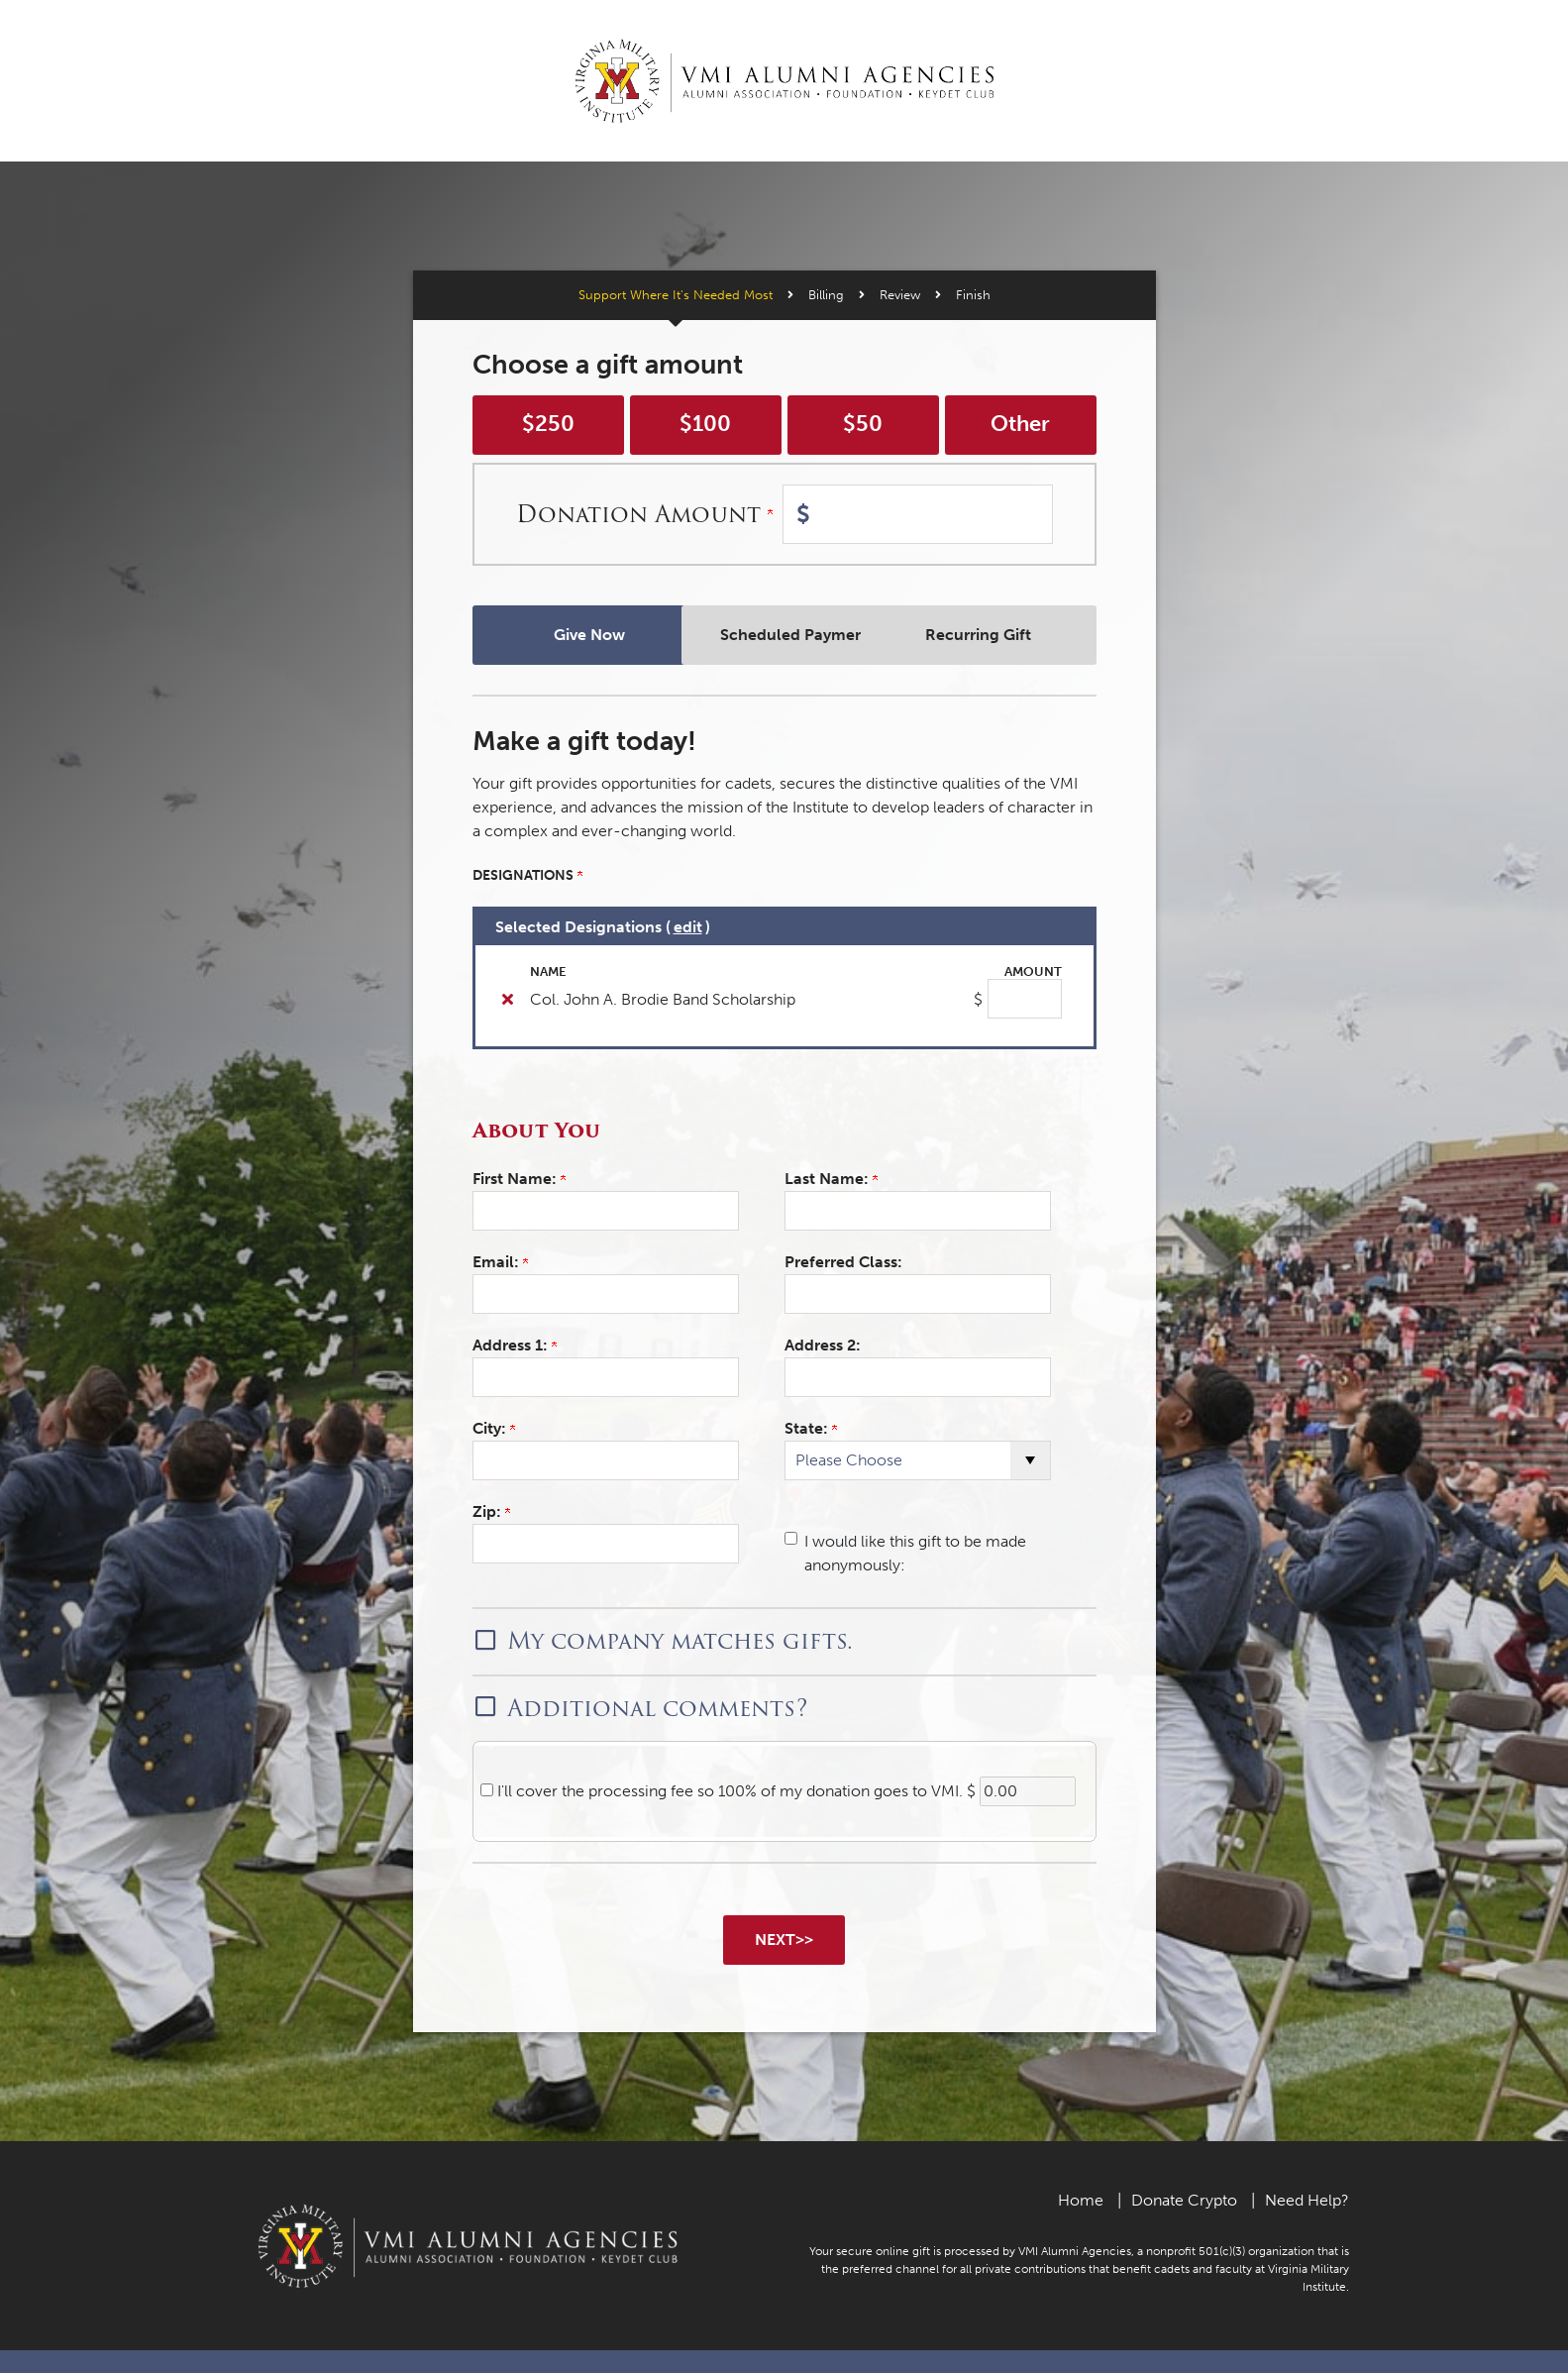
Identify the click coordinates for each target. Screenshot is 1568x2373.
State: (810, 1428)
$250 (548, 424)
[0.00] (1028, 1791)
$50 (863, 424)
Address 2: (822, 1345)
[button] (784, 1639)
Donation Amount (644, 514)
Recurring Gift (993, 634)
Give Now (574, 634)
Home (1080, 2199)
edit (688, 926)
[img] (507, 999)
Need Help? (1307, 2199)
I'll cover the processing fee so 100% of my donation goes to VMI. (728, 1790)
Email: (500, 1261)
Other (1020, 424)
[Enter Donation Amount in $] (918, 514)
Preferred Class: (843, 1261)
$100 (705, 424)
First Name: (519, 1178)
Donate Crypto (1184, 2199)
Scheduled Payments (784, 634)
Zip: (491, 1511)
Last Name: (831, 1178)
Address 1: (514, 1345)
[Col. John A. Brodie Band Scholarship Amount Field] (1025, 999)
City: (493, 1428)
